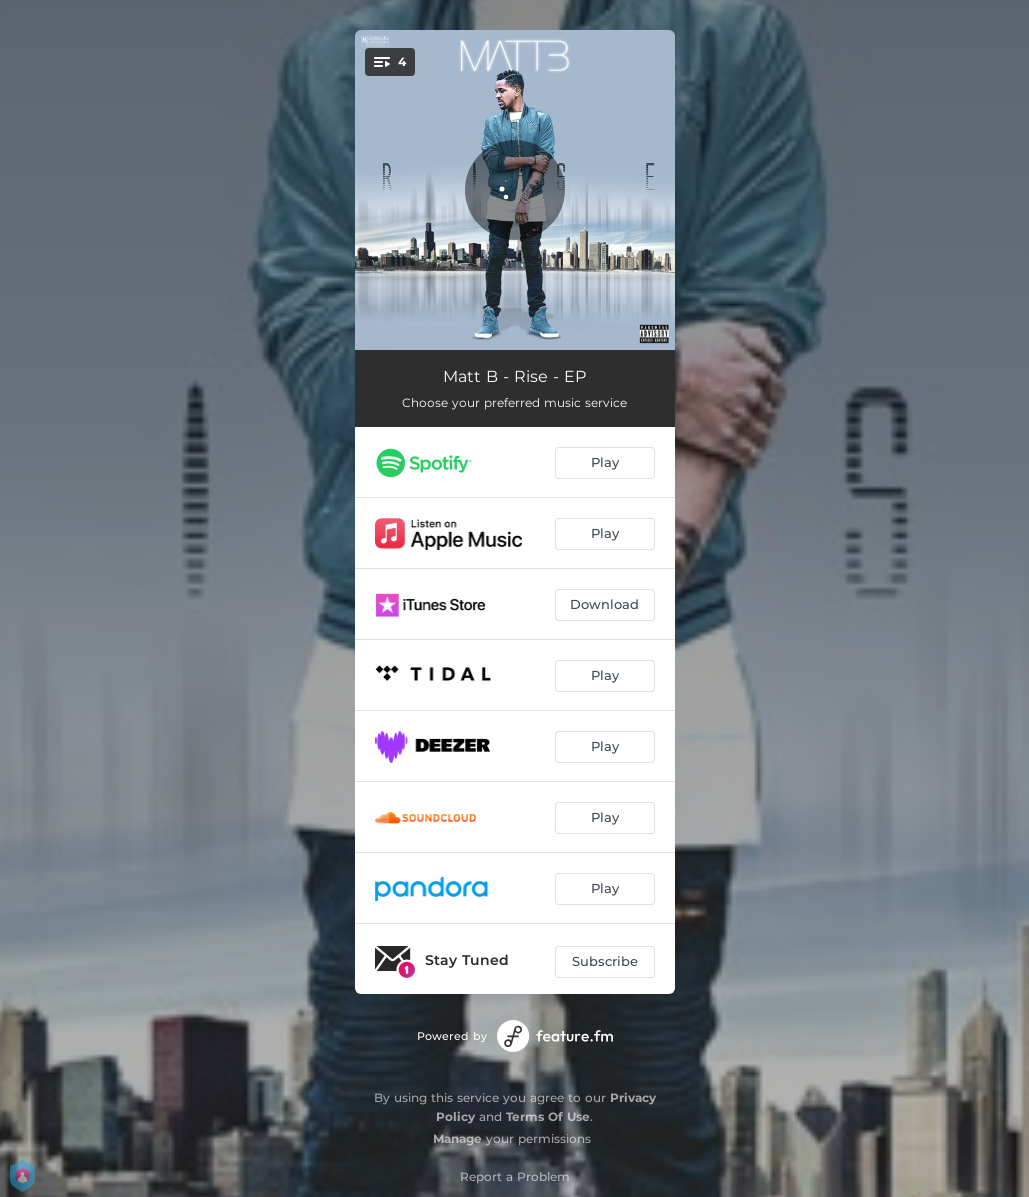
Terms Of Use (548, 1116)
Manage (457, 1138)
